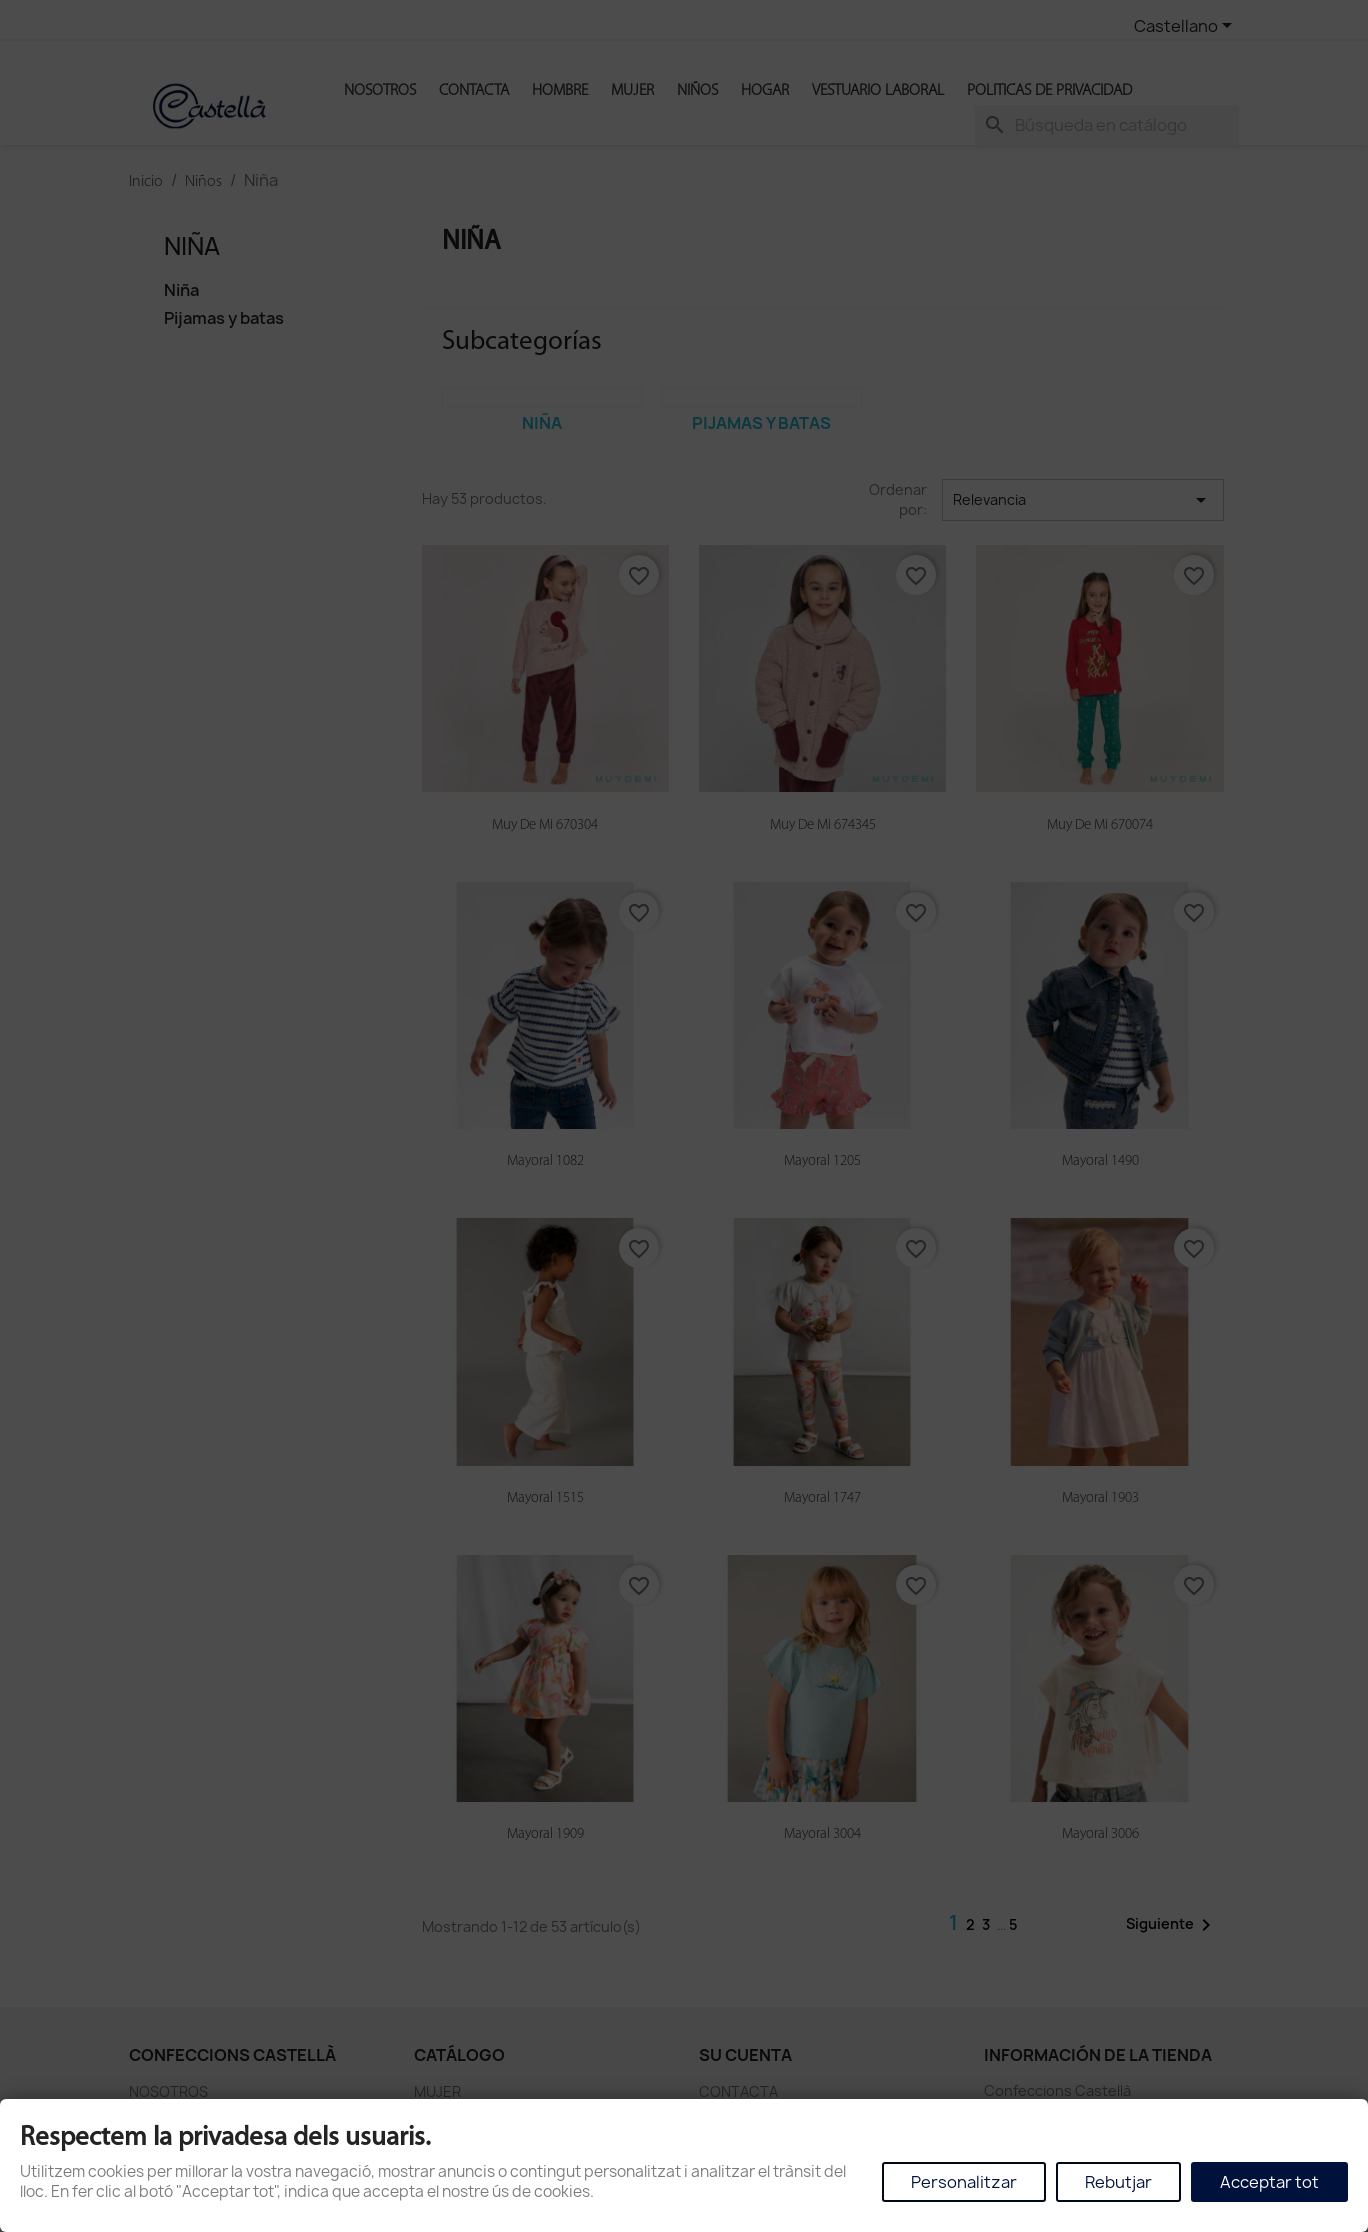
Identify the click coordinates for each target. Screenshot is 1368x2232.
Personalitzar (964, 2182)
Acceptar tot (1269, 2182)
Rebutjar (1118, 2182)
